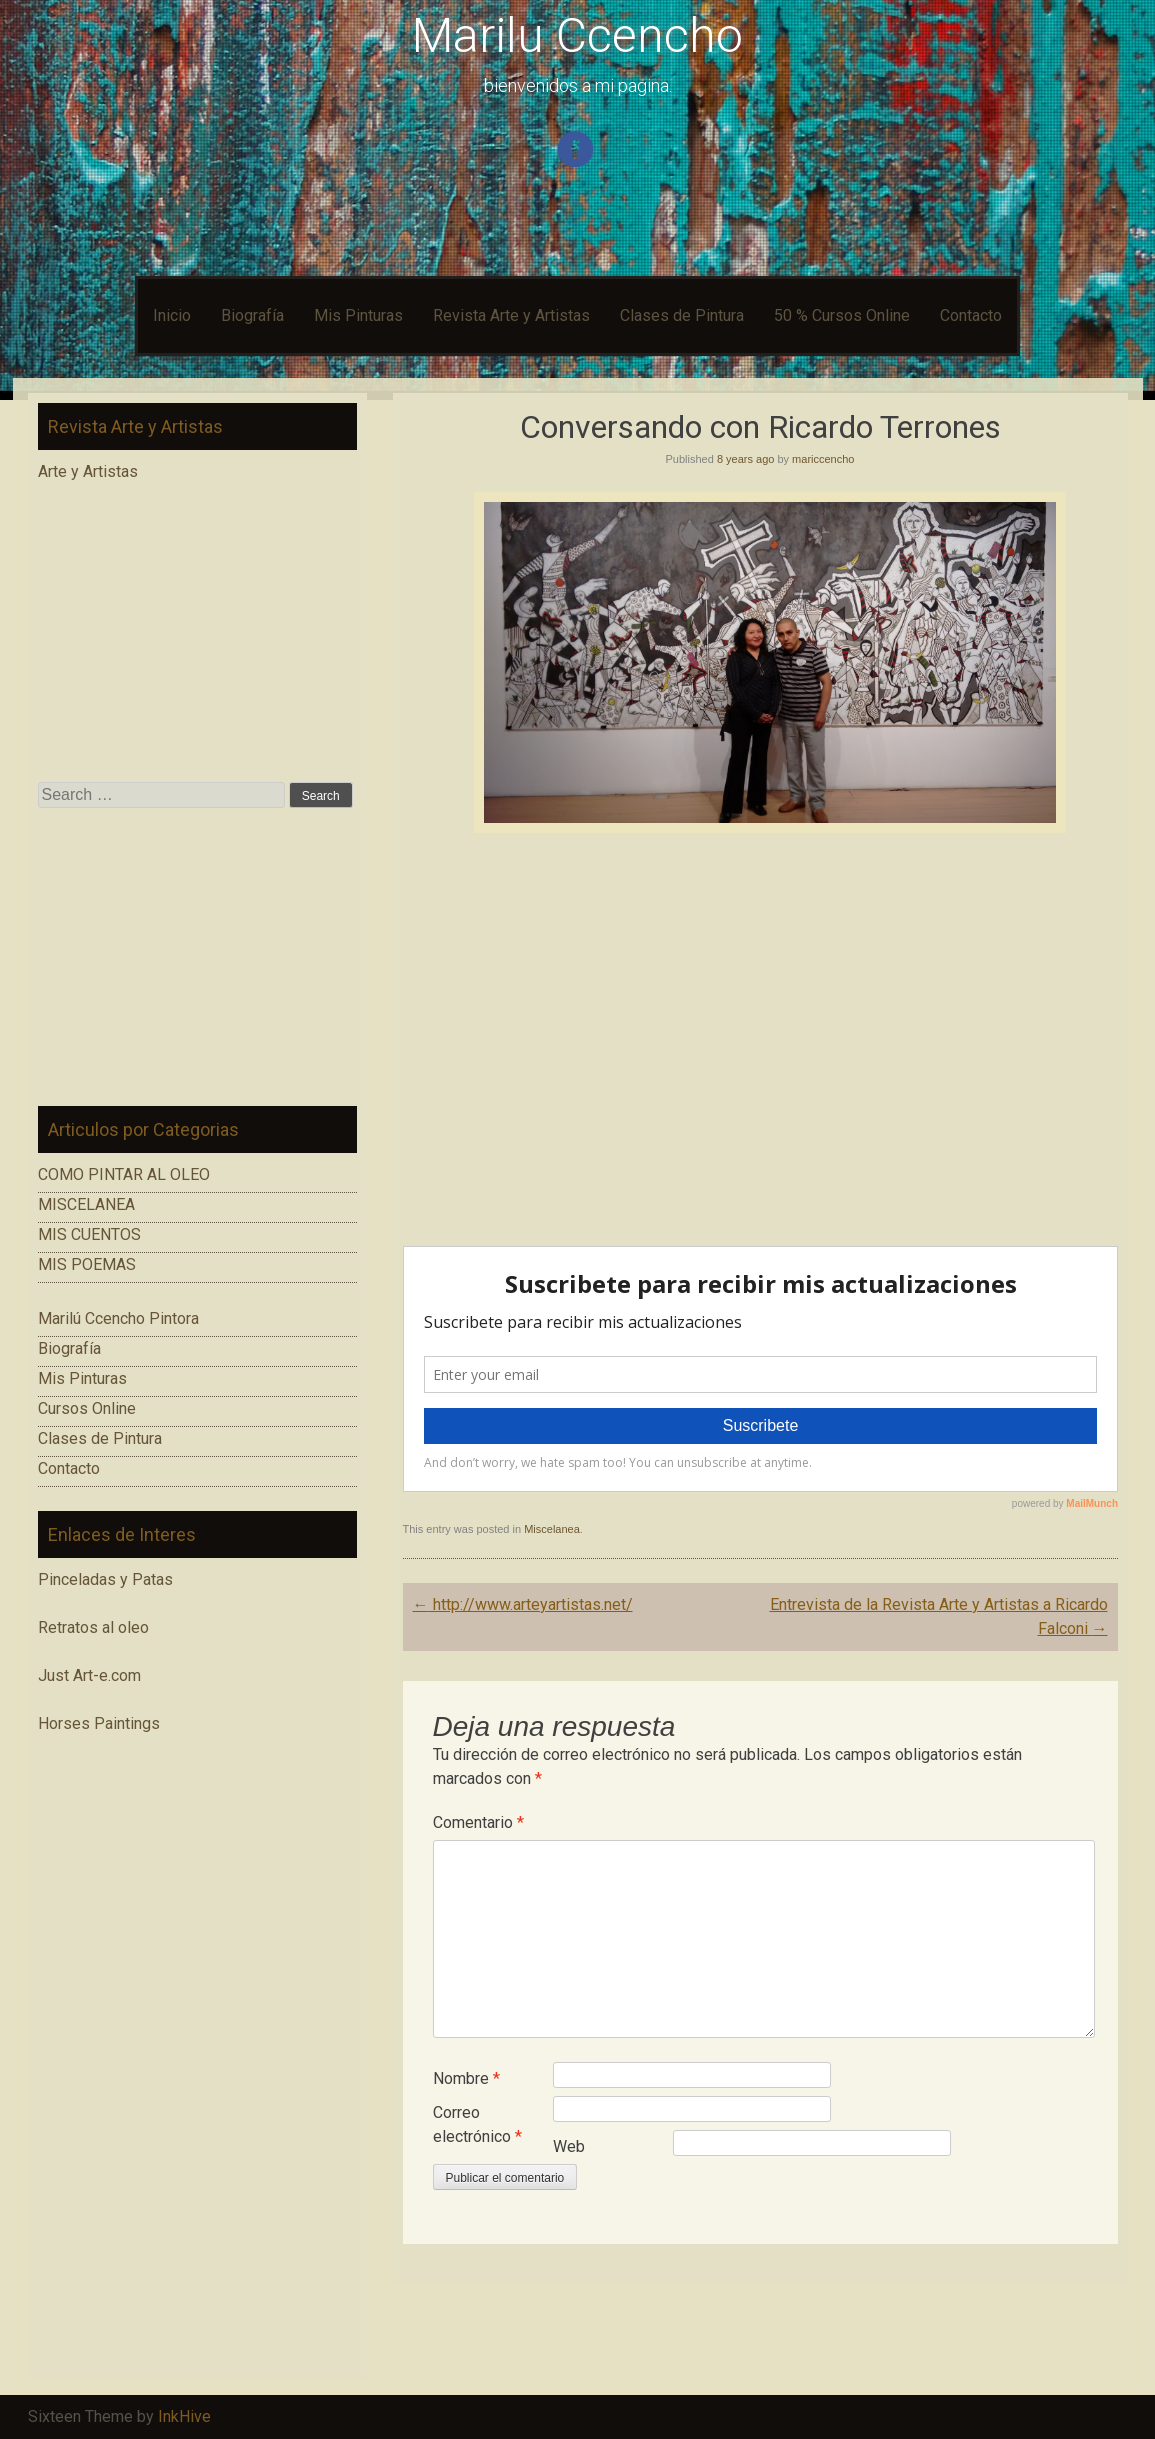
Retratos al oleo (93, 1627)
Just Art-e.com (89, 1675)
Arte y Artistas (88, 471)
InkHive (184, 2416)
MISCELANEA (86, 1204)
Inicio (172, 315)
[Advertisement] (197, 957)
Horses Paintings (99, 1723)
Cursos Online (87, 1408)
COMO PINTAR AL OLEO (124, 1174)
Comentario (478, 1822)
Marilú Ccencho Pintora (118, 1318)
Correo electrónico (477, 2124)
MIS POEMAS (87, 1264)
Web (569, 2146)
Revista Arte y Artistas (511, 315)
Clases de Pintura (682, 315)
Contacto (971, 315)
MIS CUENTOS (89, 1234)
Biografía (252, 315)
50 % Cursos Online (842, 315)
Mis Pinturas (358, 315)
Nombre (466, 2078)
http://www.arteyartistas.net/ (523, 1604)
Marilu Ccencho (577, 35)
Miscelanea (552, 1529)
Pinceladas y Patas (105, 1579)
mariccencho (823, 459)
